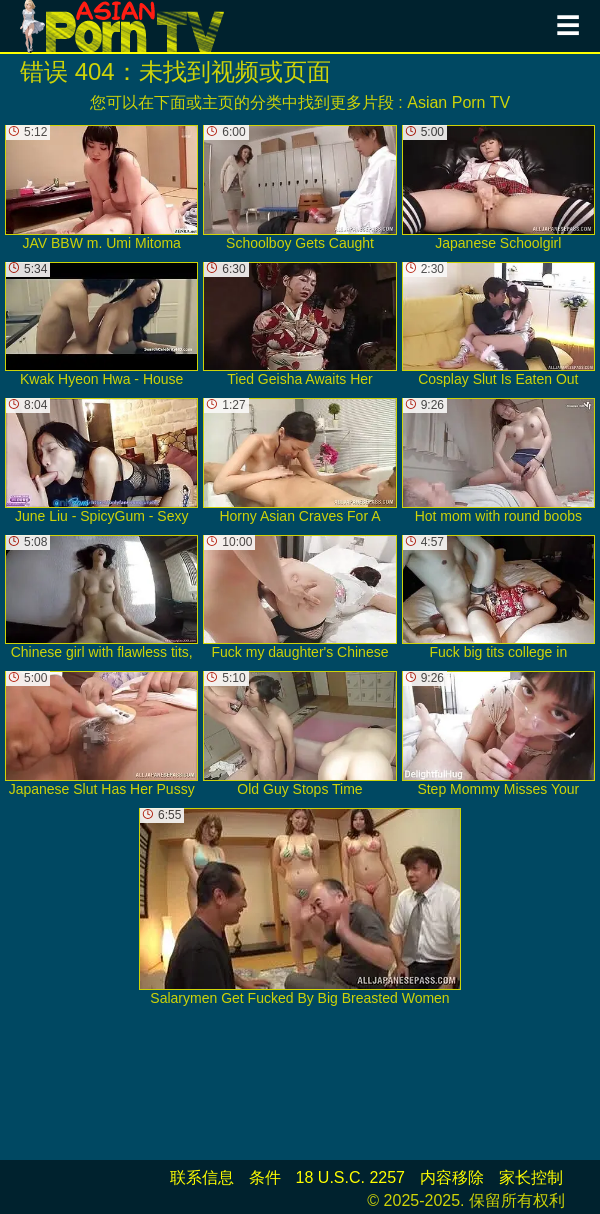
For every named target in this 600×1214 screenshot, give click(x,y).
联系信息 (202, 1177)
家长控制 (531, 1177)
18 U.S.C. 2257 (350, 1177)
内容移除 (452, 1177)
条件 (265, 1177)
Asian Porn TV (458, 102)
